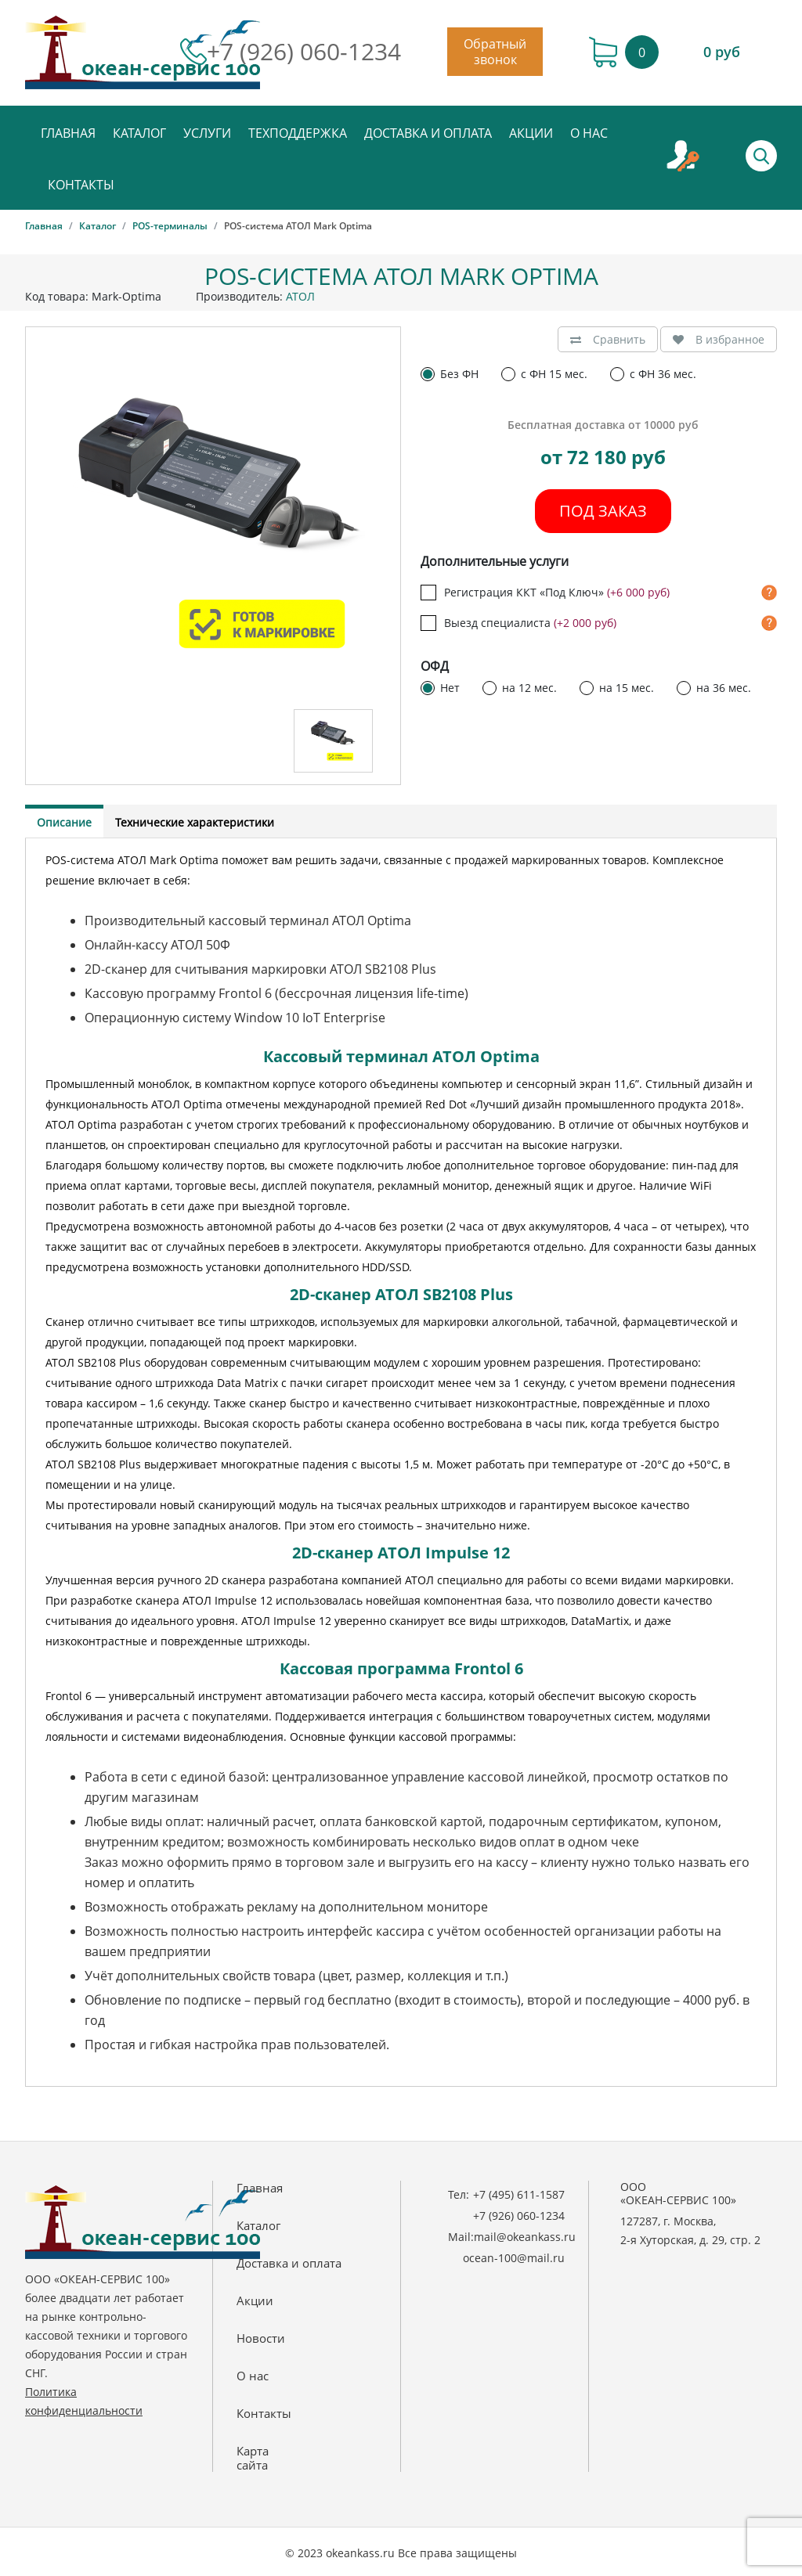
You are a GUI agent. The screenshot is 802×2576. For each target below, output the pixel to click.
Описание (64, 822)
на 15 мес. (626, 687)
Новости (261, 2338)
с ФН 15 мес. (554, 373)
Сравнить (607, 339)
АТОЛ (300, 296)
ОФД (435, 666)
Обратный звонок (495, 51)
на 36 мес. (723, 687)
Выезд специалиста (530, 623)
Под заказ (603, 510)
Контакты (81, 184)
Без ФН (459, 373)
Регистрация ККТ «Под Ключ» (557, 593)
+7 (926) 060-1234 (304, 52)
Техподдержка (297, 133)
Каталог (139, 133)
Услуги (207, 133)
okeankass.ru (360, 2552)
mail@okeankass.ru (525, 2236)
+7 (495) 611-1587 (519, 2194)
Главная (68, 133)
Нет (450, 687)
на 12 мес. (529, 687)
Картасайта (253, 2458)
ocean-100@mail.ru (514, 2257)
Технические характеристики (194, 822)
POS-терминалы (170, 225)
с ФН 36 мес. (663, 373)
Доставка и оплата (428, 133)
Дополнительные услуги (495, 561)
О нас (589, 133)
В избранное (718, 339)
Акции (531, 133)
